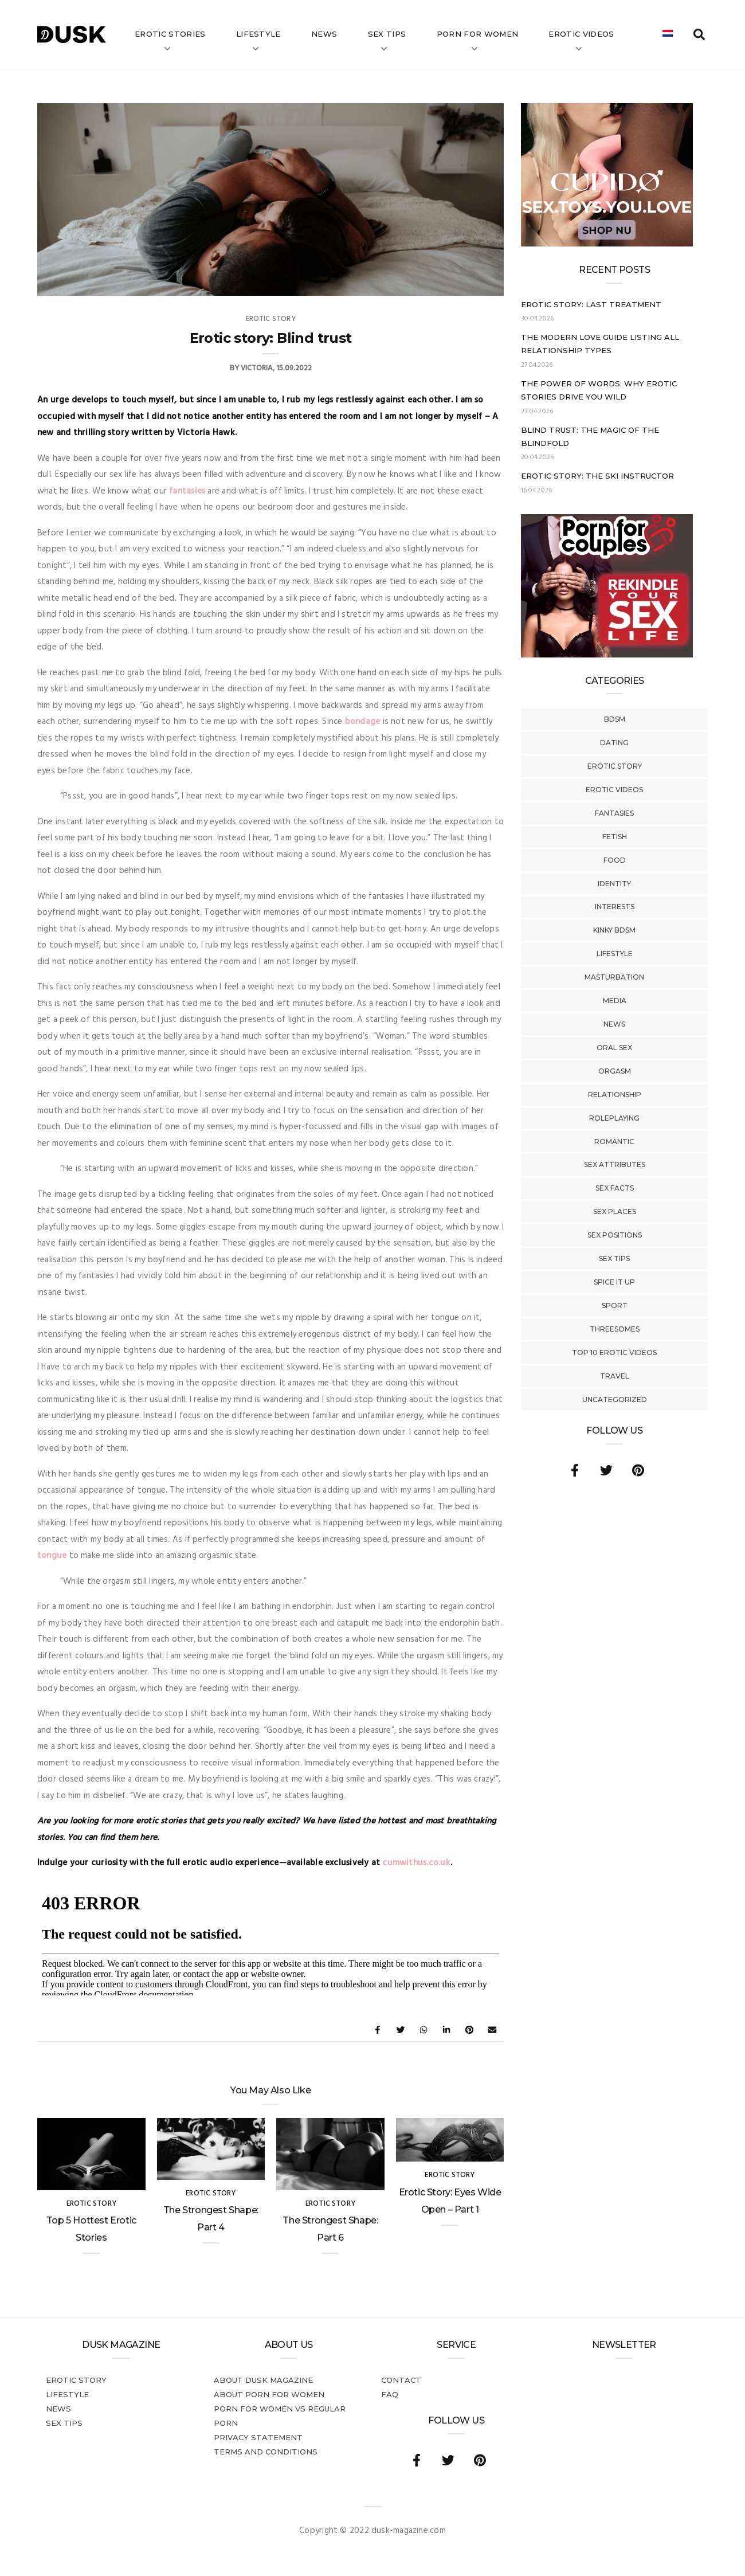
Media (614, 1000)
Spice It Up (614, 1282)
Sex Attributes (614, 1164)
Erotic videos (581, 33)
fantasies (187, 491)
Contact (401, 2380)
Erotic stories (170, 33)
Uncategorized (614, 1399)
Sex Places (614, 1211)
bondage (363, 722)
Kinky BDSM (614, 930)
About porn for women (269, 2394)
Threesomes (615, 1329)
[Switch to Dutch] (667, 34)
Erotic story (614, 766)
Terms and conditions (265, 2451)
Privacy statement (258, 2437)
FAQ (389, 2394)
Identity (614, 883)
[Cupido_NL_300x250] (607, 244)
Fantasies (614, 813)
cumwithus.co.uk (416, 1863)
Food (614, 860)
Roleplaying (614, 1118)
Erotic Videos (614, 789)
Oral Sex (614, 1047)
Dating (614, 742)
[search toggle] (699, 34)
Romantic (614, 1141)
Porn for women (478, 33)
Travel (614, 1376)
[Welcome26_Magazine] (607, 655)
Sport (615, 1305)
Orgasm (614, 1071)
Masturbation (614, 977)
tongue (51, 1556)
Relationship (614, 1094)
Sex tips (387, 33)
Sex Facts (614, 1188)
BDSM (614, 719)
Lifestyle (258, 33)
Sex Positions (614, 1235)
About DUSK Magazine (263, 2380)
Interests (614, 906)
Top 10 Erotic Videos (614, 1352)
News (324, 33)
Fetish (614, 836)
